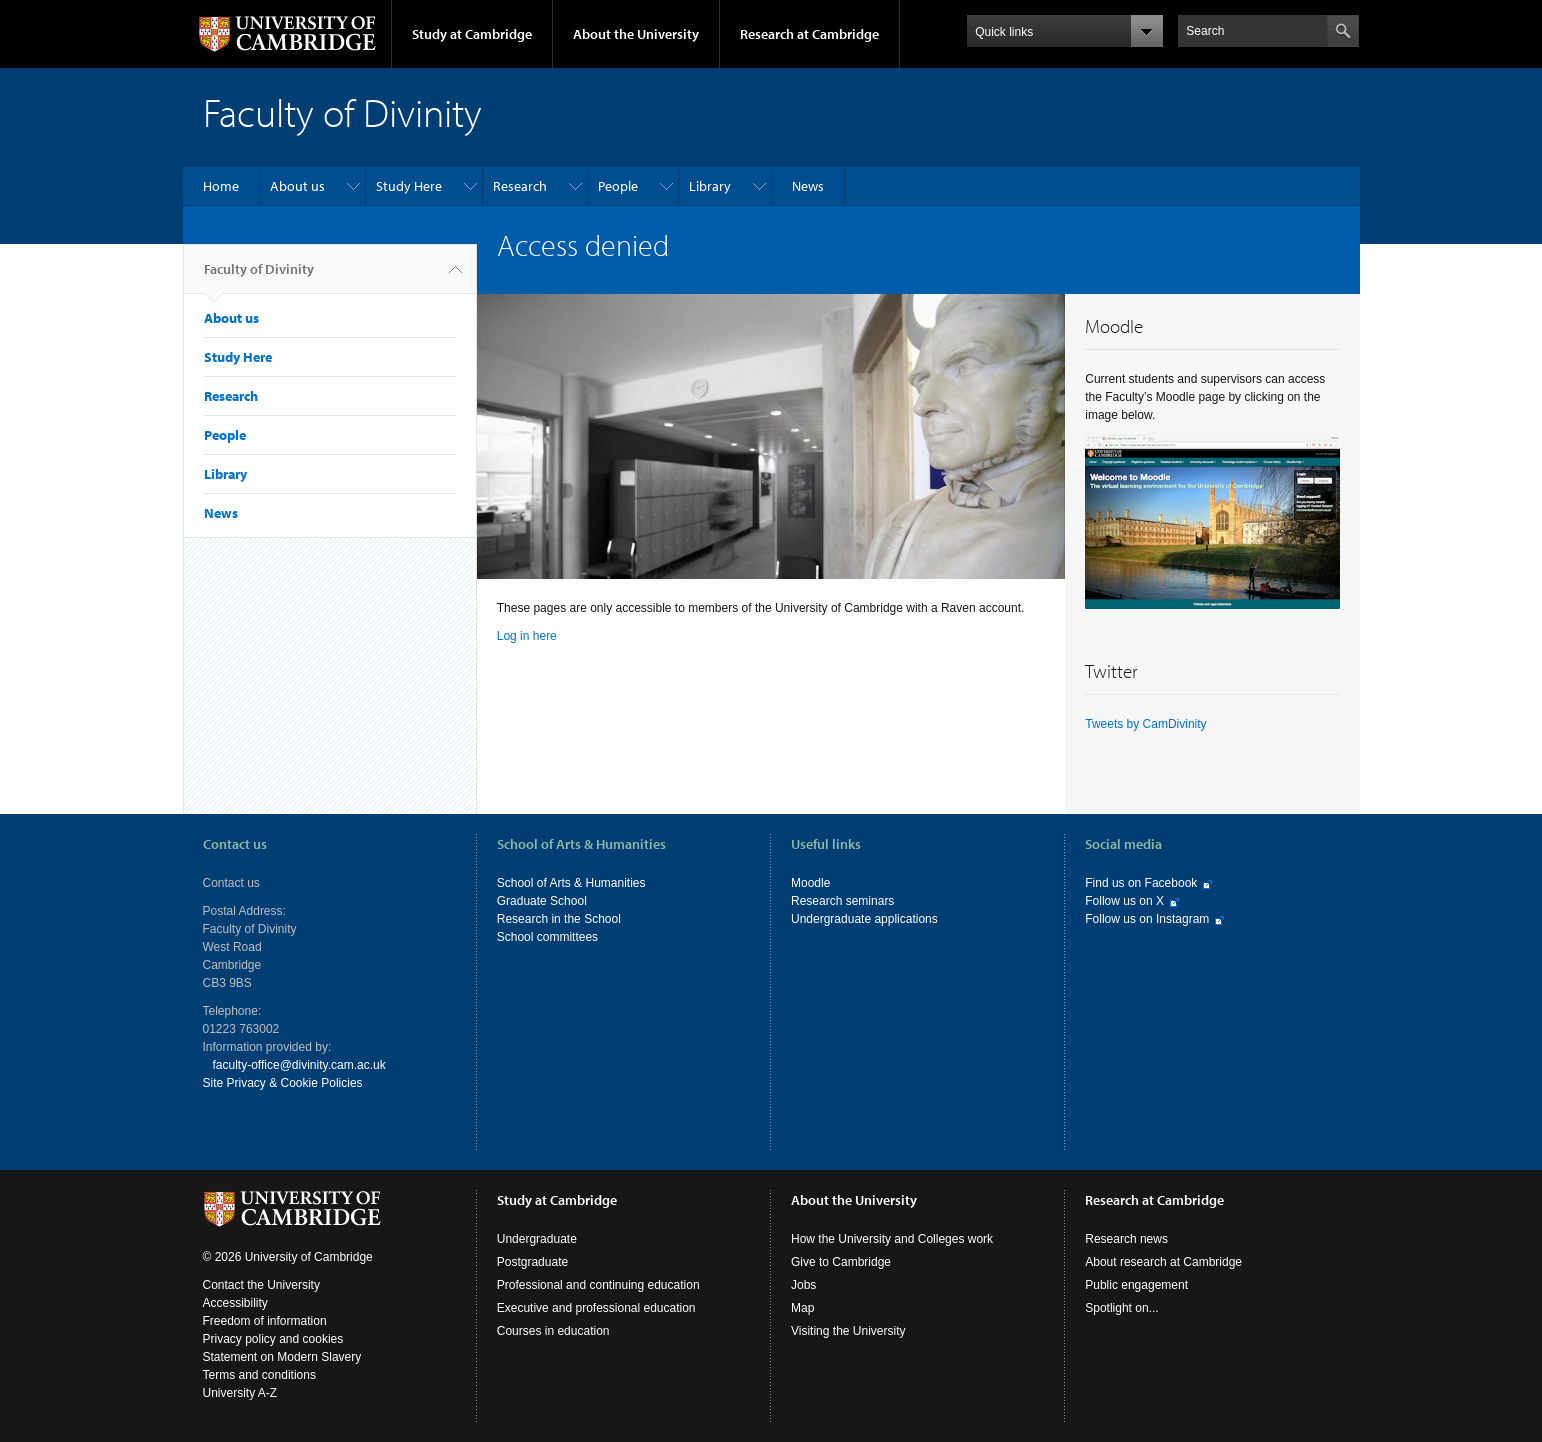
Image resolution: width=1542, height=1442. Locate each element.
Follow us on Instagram (1147, 919)
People (618, 186)
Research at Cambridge (809, 34)
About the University (636, 34)
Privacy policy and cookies (273, 1339)
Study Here (409, 186)
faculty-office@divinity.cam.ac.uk (299, 1065)
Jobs (803, 1285)
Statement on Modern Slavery (282, 1357)
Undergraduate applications (864, 919)
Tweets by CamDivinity (1145, 724)
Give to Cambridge (841, 1262)
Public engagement (1136, 1285)
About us (297, 186)
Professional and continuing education (598, 1285)
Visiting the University (848, 1331)
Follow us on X (1124, 901)
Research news (1126, 1239)
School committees (547, 937)
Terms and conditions (259, 1375)
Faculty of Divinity (259, 277)
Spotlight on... (1121, 1308)
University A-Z (240, 1393)
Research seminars (842, 901)
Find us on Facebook (1141, 883)
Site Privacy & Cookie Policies (283, 1083)
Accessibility (235, 1303)
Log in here (527, 636)
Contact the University (261, 1285)
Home (221, 186)
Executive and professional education (596, 1308)
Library (710, 186)
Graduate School (542, 901)
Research (520, 186)
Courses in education (553, 1331)
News (808, 186)
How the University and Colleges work (892, 1239)
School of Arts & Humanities (571, 883)
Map (802, 1308)
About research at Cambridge (1163, 1262)
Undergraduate (537, 1239)
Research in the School (559, 919)
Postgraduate (532, 1262)
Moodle (810, 883)
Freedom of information (265, 1321)
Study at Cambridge (472, 34)
